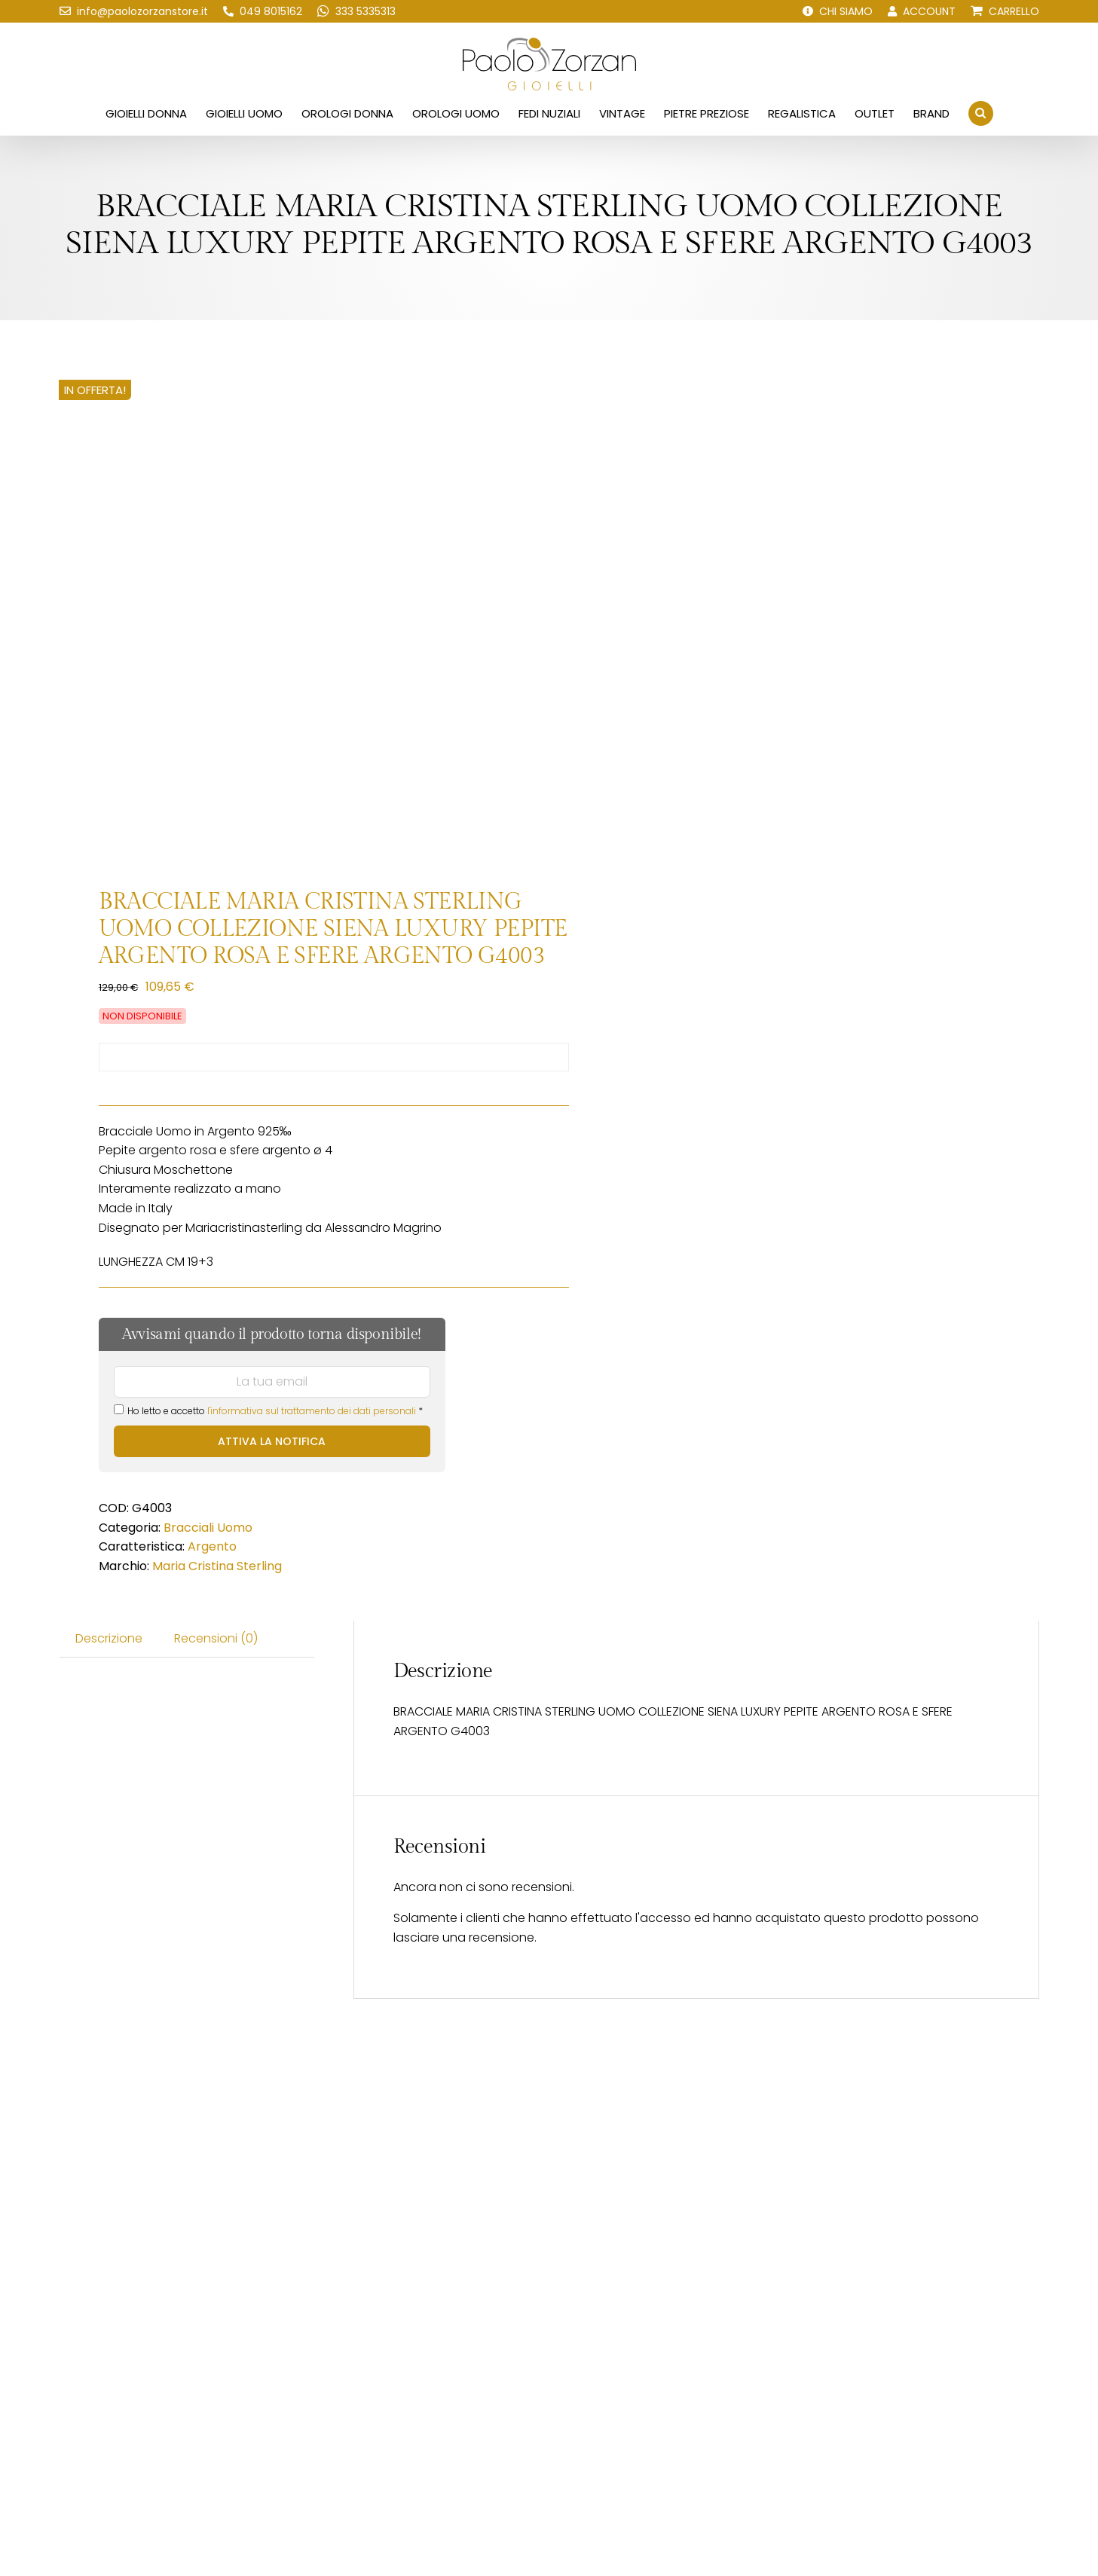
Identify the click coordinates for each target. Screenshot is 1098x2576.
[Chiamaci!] (262, 11)
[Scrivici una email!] (134, 11)
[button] (980, 113)
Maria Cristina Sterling (217, 1566)
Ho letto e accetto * (268, 1410)
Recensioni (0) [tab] (216, 1638)
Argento (212, 1546)
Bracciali (189, 1527)
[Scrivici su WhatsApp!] (356, 11)
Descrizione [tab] (108, 1638)
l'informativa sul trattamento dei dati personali (311, 1410)
